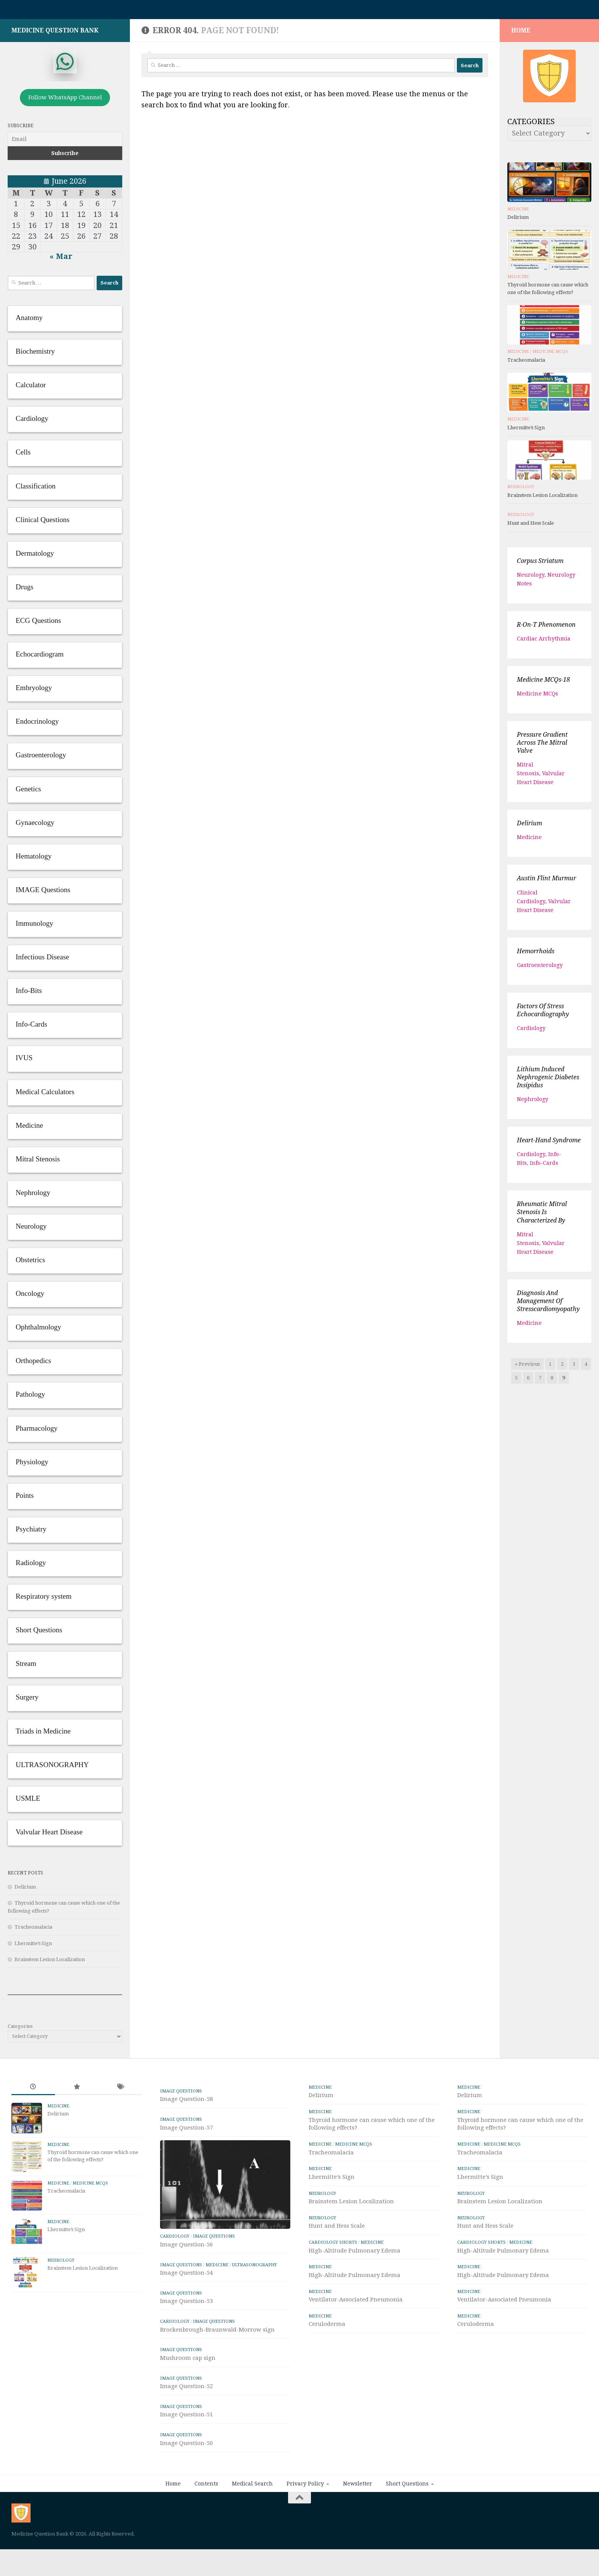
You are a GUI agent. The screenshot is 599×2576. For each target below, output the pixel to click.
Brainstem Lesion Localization (50, 1963)
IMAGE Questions (181, 2094)
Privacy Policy (305, 2529)
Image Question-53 (186, 2346)
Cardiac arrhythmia (543, 642)
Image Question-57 (186, 2131)
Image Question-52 (186, 2431)
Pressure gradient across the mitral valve (542, 746)
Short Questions (407, 2529)
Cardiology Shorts (333, 2246)
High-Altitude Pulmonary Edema (354, 2254)
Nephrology (532, 1103)
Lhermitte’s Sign (33, 1947)
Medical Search (252, 2529)
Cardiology (531, 1032)
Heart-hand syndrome (549, 1144)
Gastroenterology (540, 969)
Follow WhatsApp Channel (65, 101)
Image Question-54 (186, 2318)
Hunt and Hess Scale (530, 527)
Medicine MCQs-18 (543, 683)
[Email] (65, 143)
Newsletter (357, 2529)
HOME (521, 34)
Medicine (518, 212)
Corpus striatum (540, 564)
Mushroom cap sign (187, 2403)
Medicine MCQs (550, 355)
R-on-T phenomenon (546, 628)
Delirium (25, 1891)
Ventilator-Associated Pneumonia (356, 2303)
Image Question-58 (186, 2102)
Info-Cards (544, 1167)
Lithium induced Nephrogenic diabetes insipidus (548, 1081)
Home (173, 2529)
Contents (206, 2529)
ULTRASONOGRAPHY (254, 2309)
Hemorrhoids (535, 955)
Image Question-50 (186, 2488)
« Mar (61, 260)
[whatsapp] (65, 65)
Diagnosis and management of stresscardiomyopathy (548, 1304)
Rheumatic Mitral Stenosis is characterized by (542, 1215)
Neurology (520, 490)
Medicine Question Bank (55, 34)
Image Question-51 (186, 2459)
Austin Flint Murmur (546, 882)
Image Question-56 (186, 2290)
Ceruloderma (327, 2327)
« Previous (527, 1368)
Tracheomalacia (33, 1931)
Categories (20, 2030)
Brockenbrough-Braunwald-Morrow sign (217, 2374)
